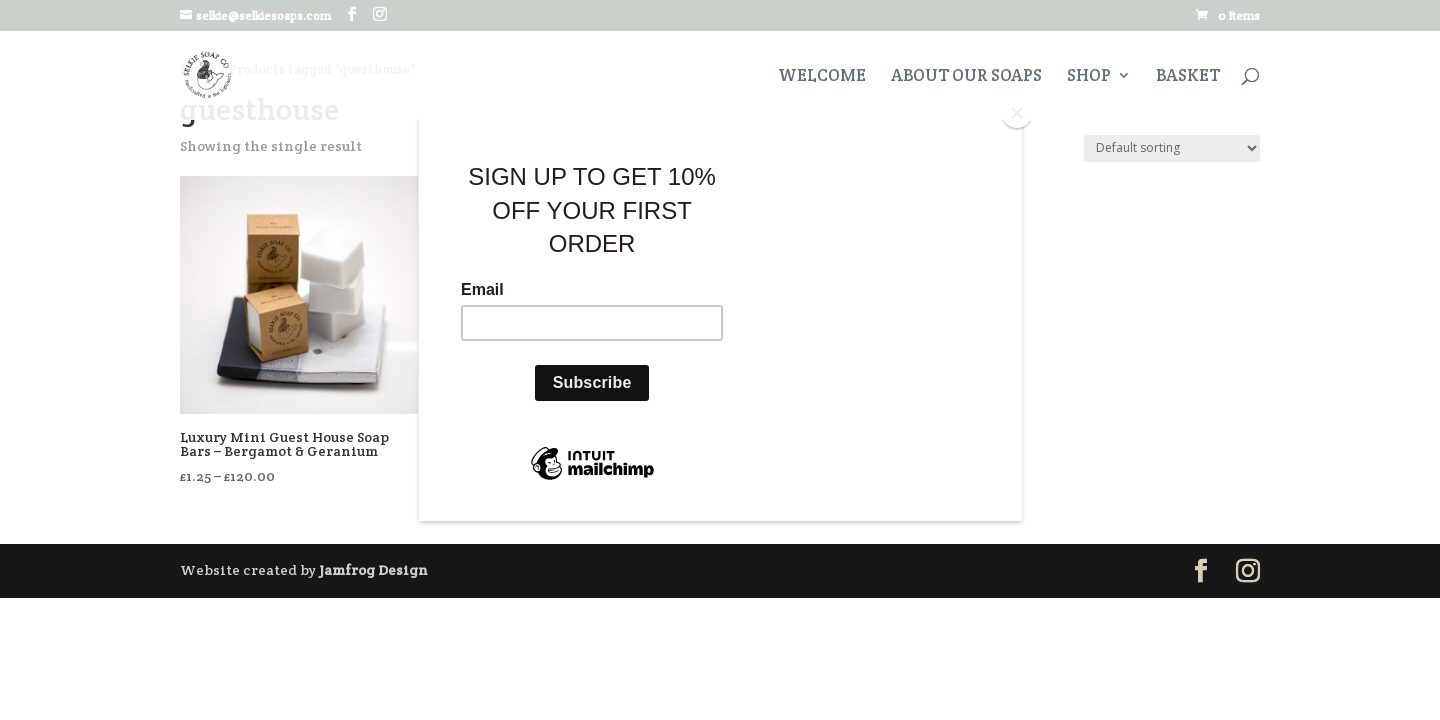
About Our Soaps (966, 77)
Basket (1188, 77)
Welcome (822, 77)
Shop (1089, 77)
